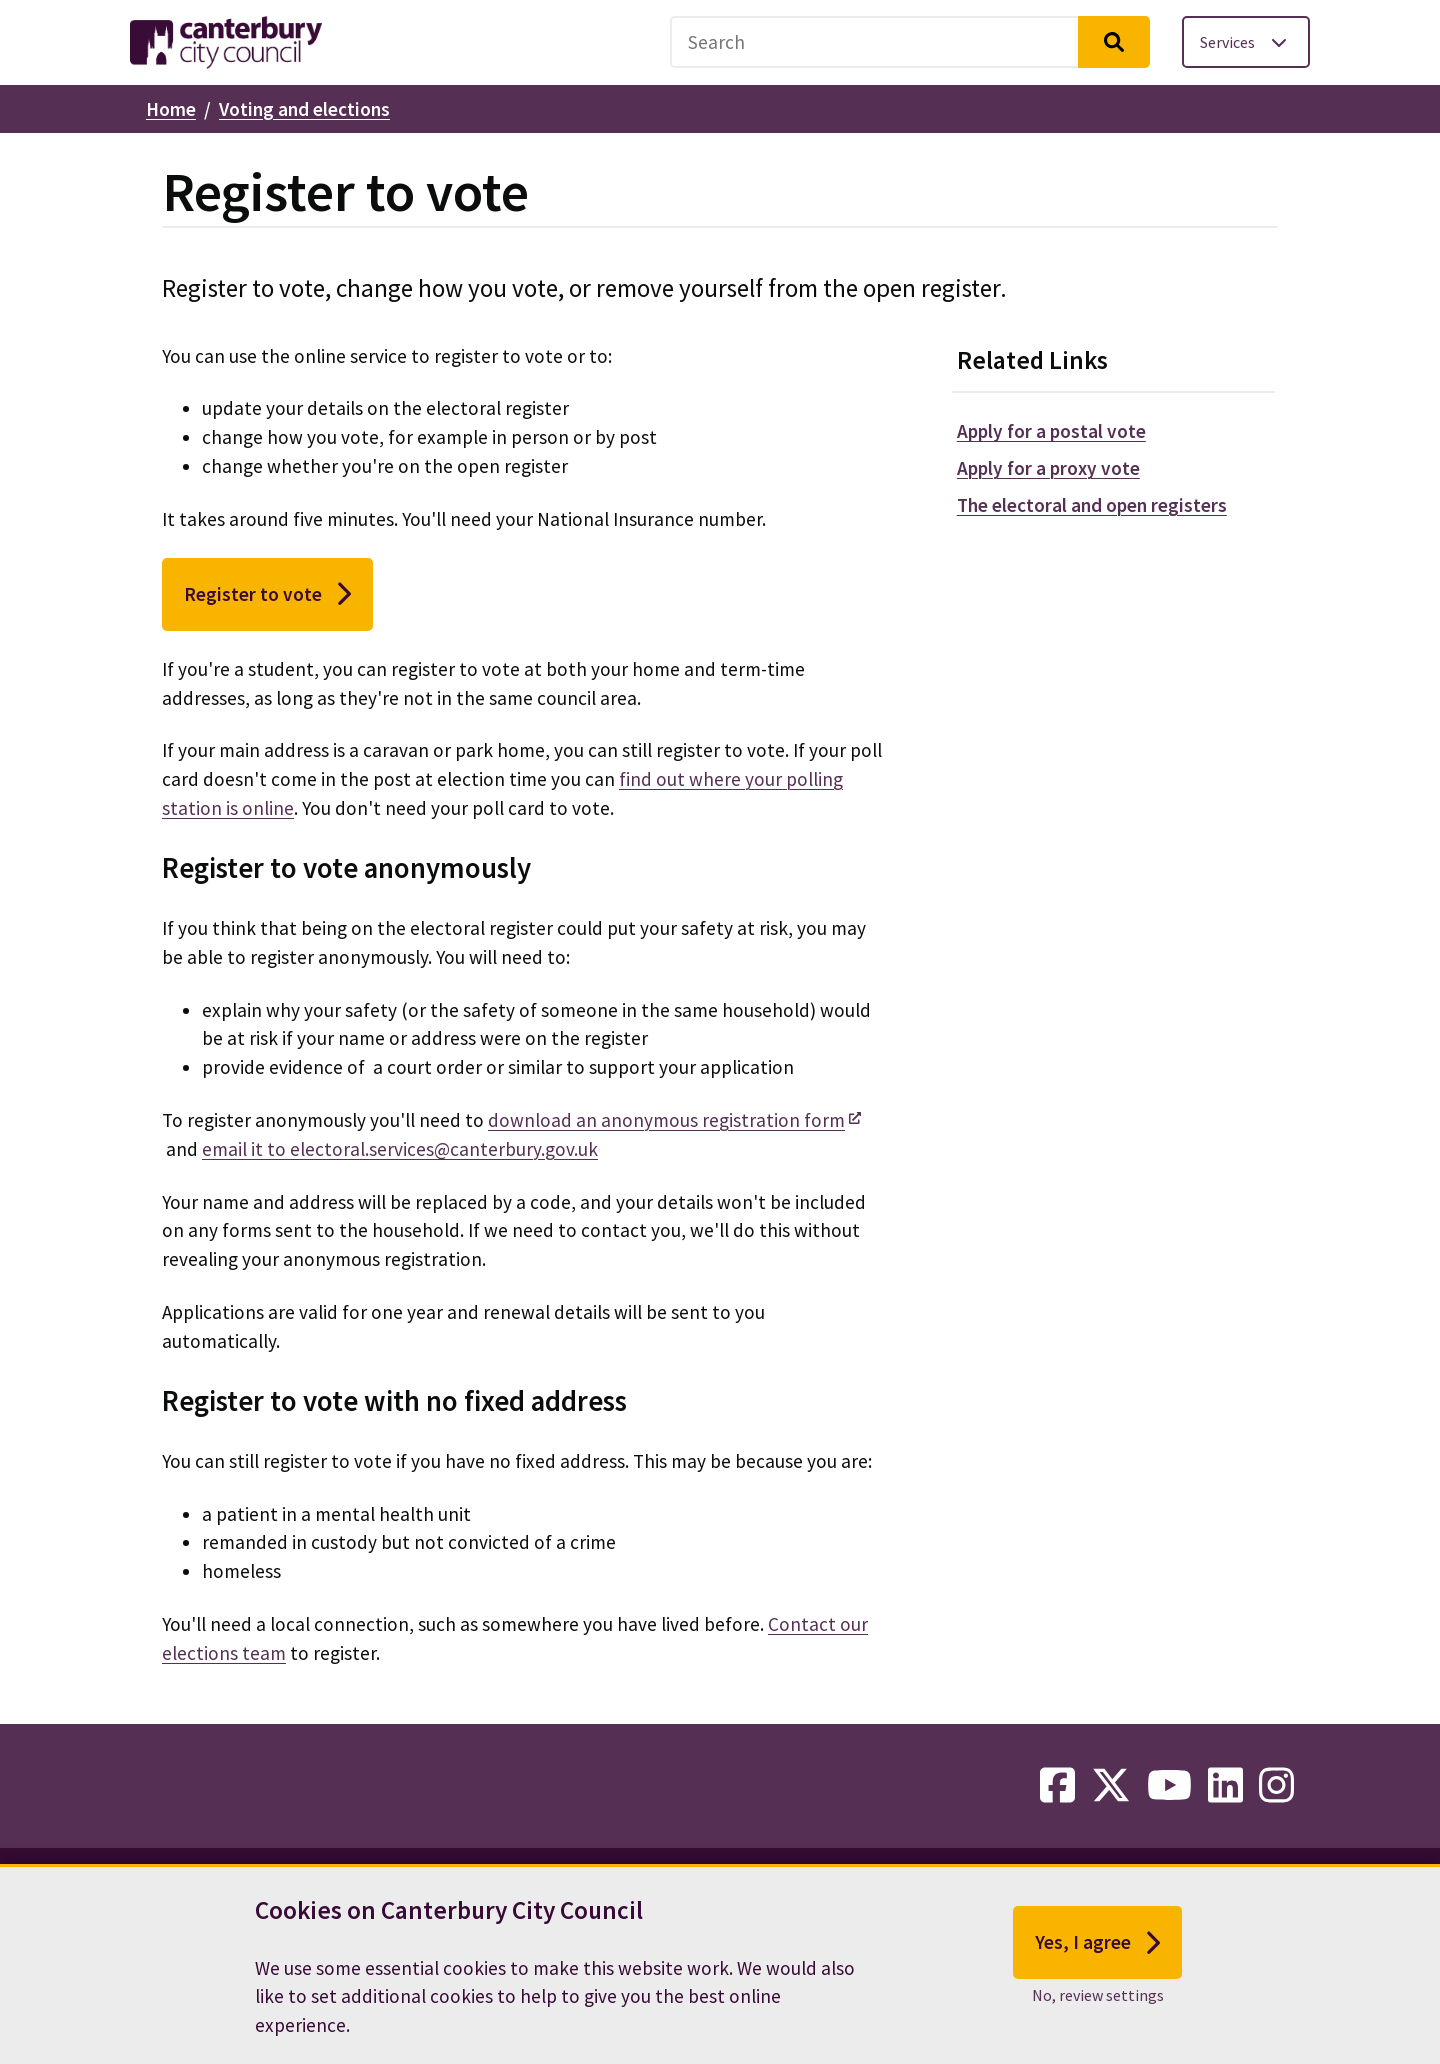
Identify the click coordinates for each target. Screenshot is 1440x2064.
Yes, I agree (1097, 1947)
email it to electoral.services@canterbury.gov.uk (400, 1149)
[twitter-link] (1111, 1786)
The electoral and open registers (1092, 505)
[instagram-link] (1276, 1786)
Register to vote (267, 594)
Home (171, 109)
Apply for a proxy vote (1048, 468)
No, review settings (1098, 1999)
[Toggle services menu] (1246, 42)
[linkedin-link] (1225, 1786)
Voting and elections (304, 109)
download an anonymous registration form (666, 1120)
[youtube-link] (1169, 1786)
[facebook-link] (1057, 1786)
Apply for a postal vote (1051, 431)
